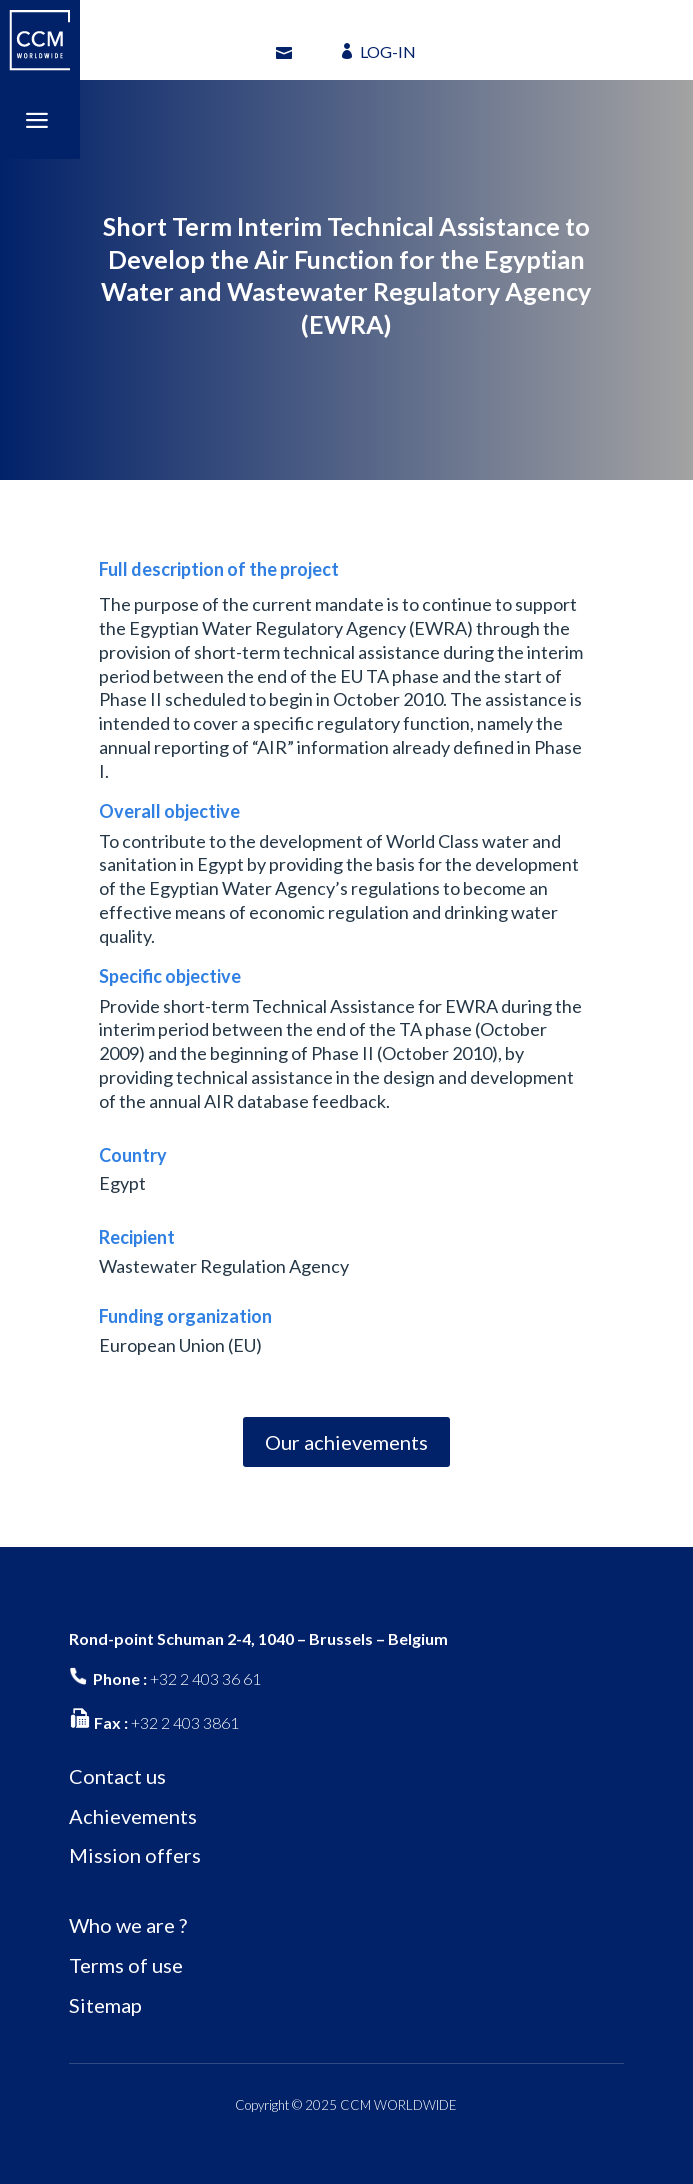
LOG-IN (388, 51)
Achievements (133, 1816)
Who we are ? (128, 1925)
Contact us (117, 1776)
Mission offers (135, 1855)
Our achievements (346, 1442)
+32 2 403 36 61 (205, 1678)
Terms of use (126, 1965)
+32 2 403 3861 (185, 1722)
